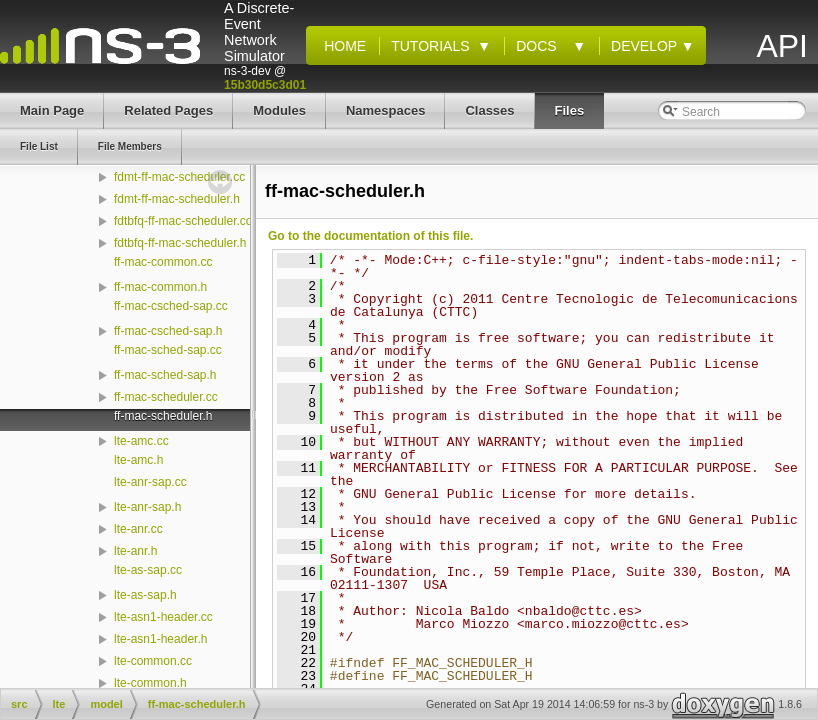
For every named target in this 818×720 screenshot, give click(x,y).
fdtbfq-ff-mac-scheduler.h (180, 243)
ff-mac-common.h (160, 287)
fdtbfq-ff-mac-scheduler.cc (183, 221)
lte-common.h (150, 683)
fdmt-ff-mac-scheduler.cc (179, 177)
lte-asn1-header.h (160, 639)
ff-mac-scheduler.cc (166, 397)
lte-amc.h (138, 460)
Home (341, 46)
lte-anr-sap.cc (150, 482)
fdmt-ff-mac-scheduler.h (177, 199)
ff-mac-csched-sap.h (168, 331)
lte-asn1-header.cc (163, 617)
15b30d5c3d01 (265, 85)
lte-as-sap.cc (148, 570)
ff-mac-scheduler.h (163, 416)
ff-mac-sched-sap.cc (168, 350)
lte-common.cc (153, 661)
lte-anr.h (135, 551)
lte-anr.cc (138, 529)
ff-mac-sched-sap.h (165, 375)
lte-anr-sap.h (147, 507)
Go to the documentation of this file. (370, 236)
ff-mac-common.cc (163, 262)
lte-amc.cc (141, 441)
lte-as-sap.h (145, 595)
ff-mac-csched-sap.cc (171, 306)
